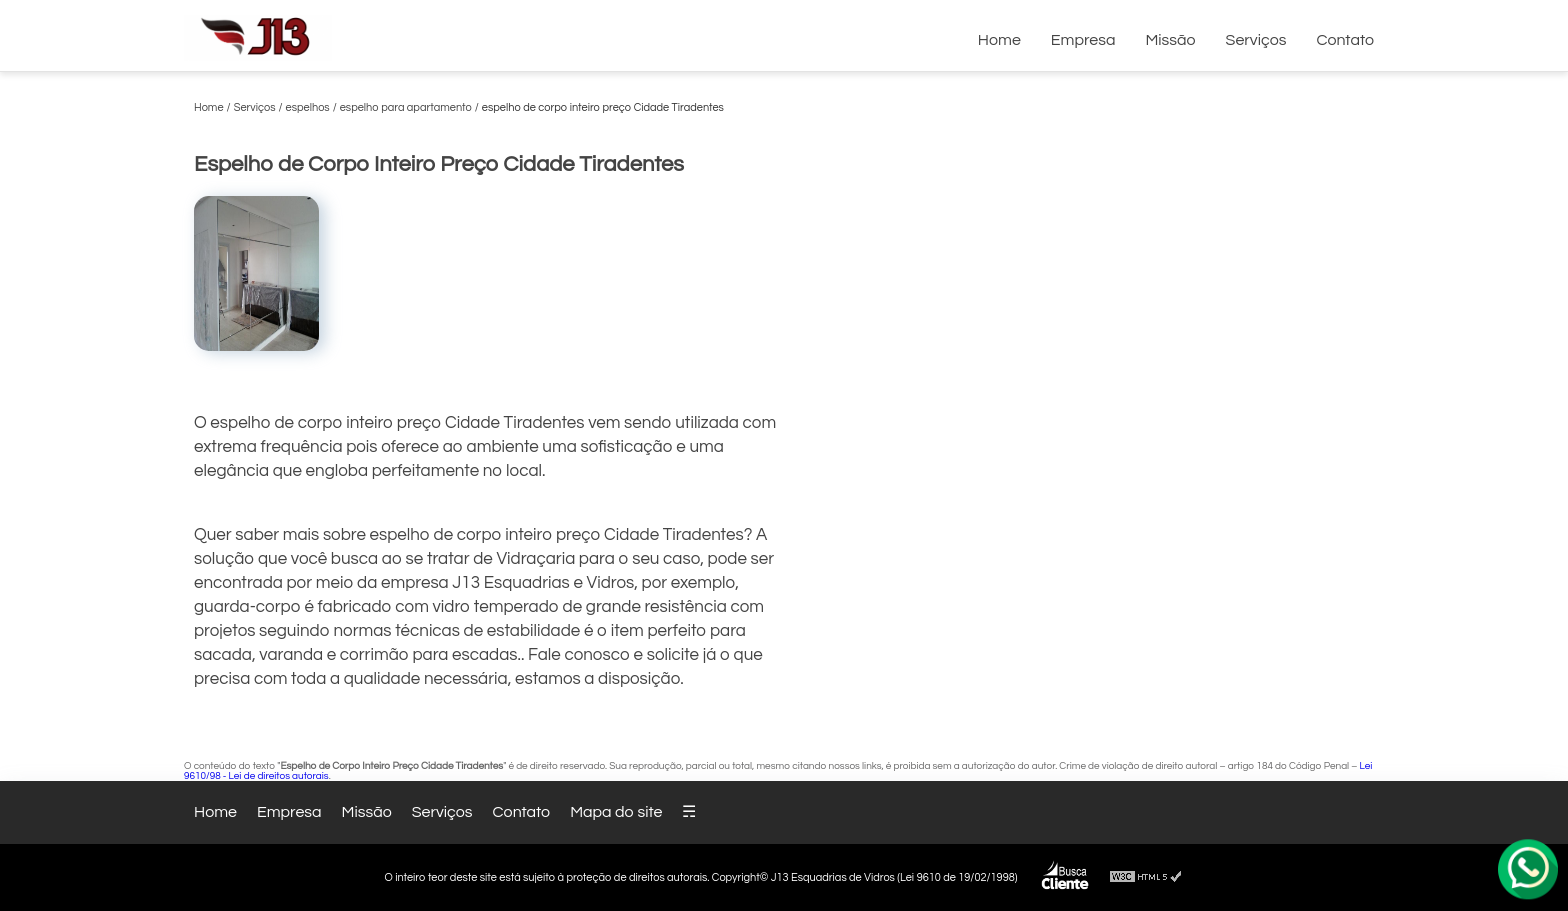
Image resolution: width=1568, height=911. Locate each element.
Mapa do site (616, 812)
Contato (1345, 40)
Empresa (1083, 40)
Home (999, 40)
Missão (1170, 40)
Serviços (1256, 40)
